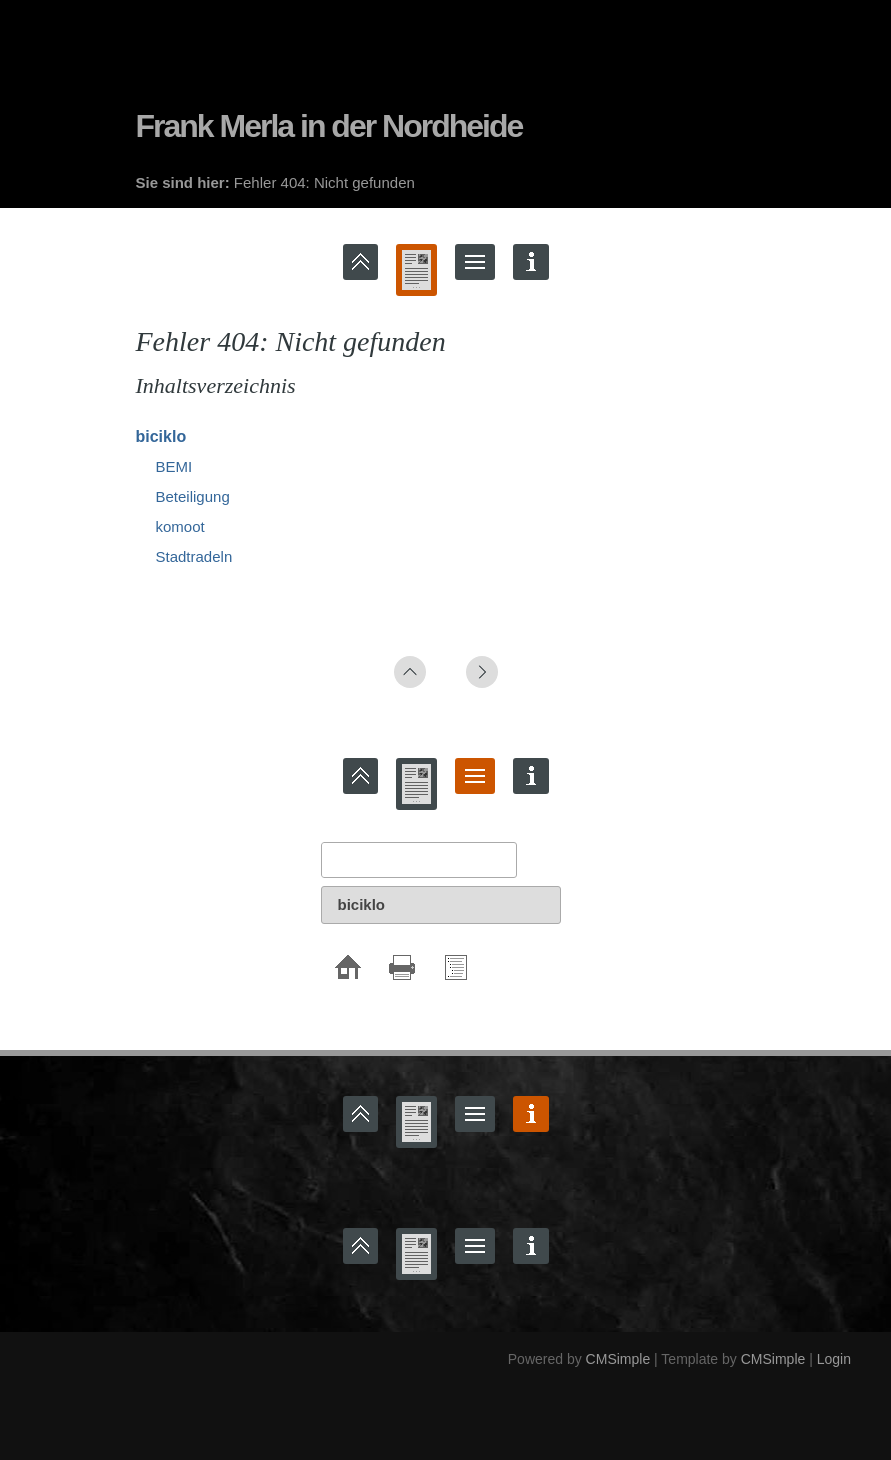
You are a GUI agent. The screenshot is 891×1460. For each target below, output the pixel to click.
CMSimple (618, 1359)
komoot (180, 526)
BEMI (174, 466)
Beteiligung (193, 496)
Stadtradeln (194, 556)
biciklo (161, 436)
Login (834, 1359)
